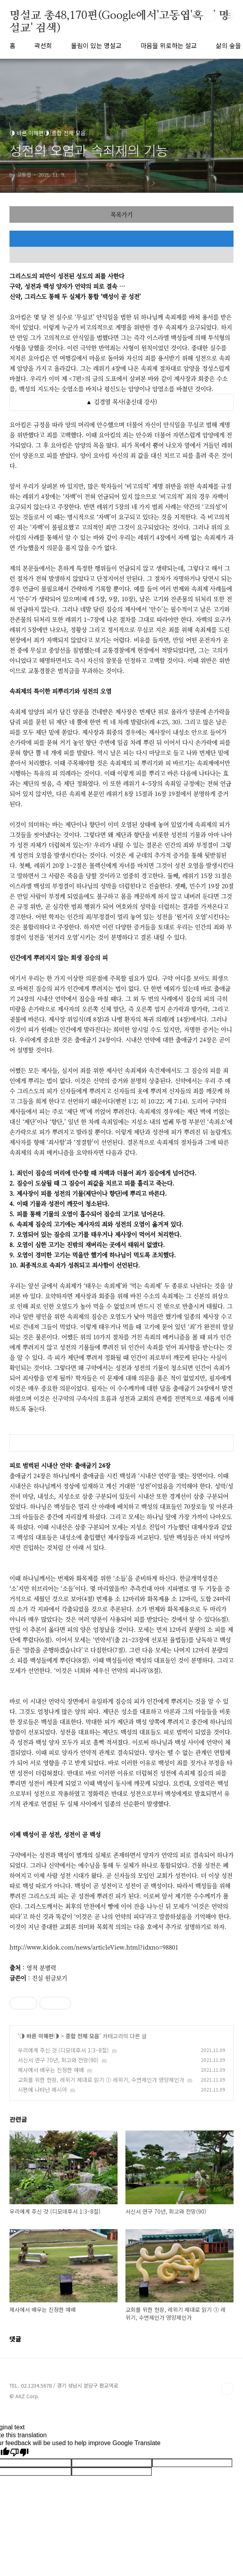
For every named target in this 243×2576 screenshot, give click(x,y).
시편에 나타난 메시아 (42, 2089)
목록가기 (121, 214)
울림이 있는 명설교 (96, 45)
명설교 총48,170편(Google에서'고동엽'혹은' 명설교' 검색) (119, 16)
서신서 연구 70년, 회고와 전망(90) (58, 2060)
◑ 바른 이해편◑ (39, 2036)
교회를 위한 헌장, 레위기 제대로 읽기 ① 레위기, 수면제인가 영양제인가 (101, 2080)
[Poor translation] (19, 2452)
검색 (210, 16)
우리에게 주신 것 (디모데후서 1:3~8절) (63, 2050)
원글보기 (56, 1978)
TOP (227, 2388)
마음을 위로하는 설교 (168, 45)
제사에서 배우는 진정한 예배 (51, 2070)
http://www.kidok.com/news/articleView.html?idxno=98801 (93, 1947)
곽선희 (43, 45)
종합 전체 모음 (82, 2036)
